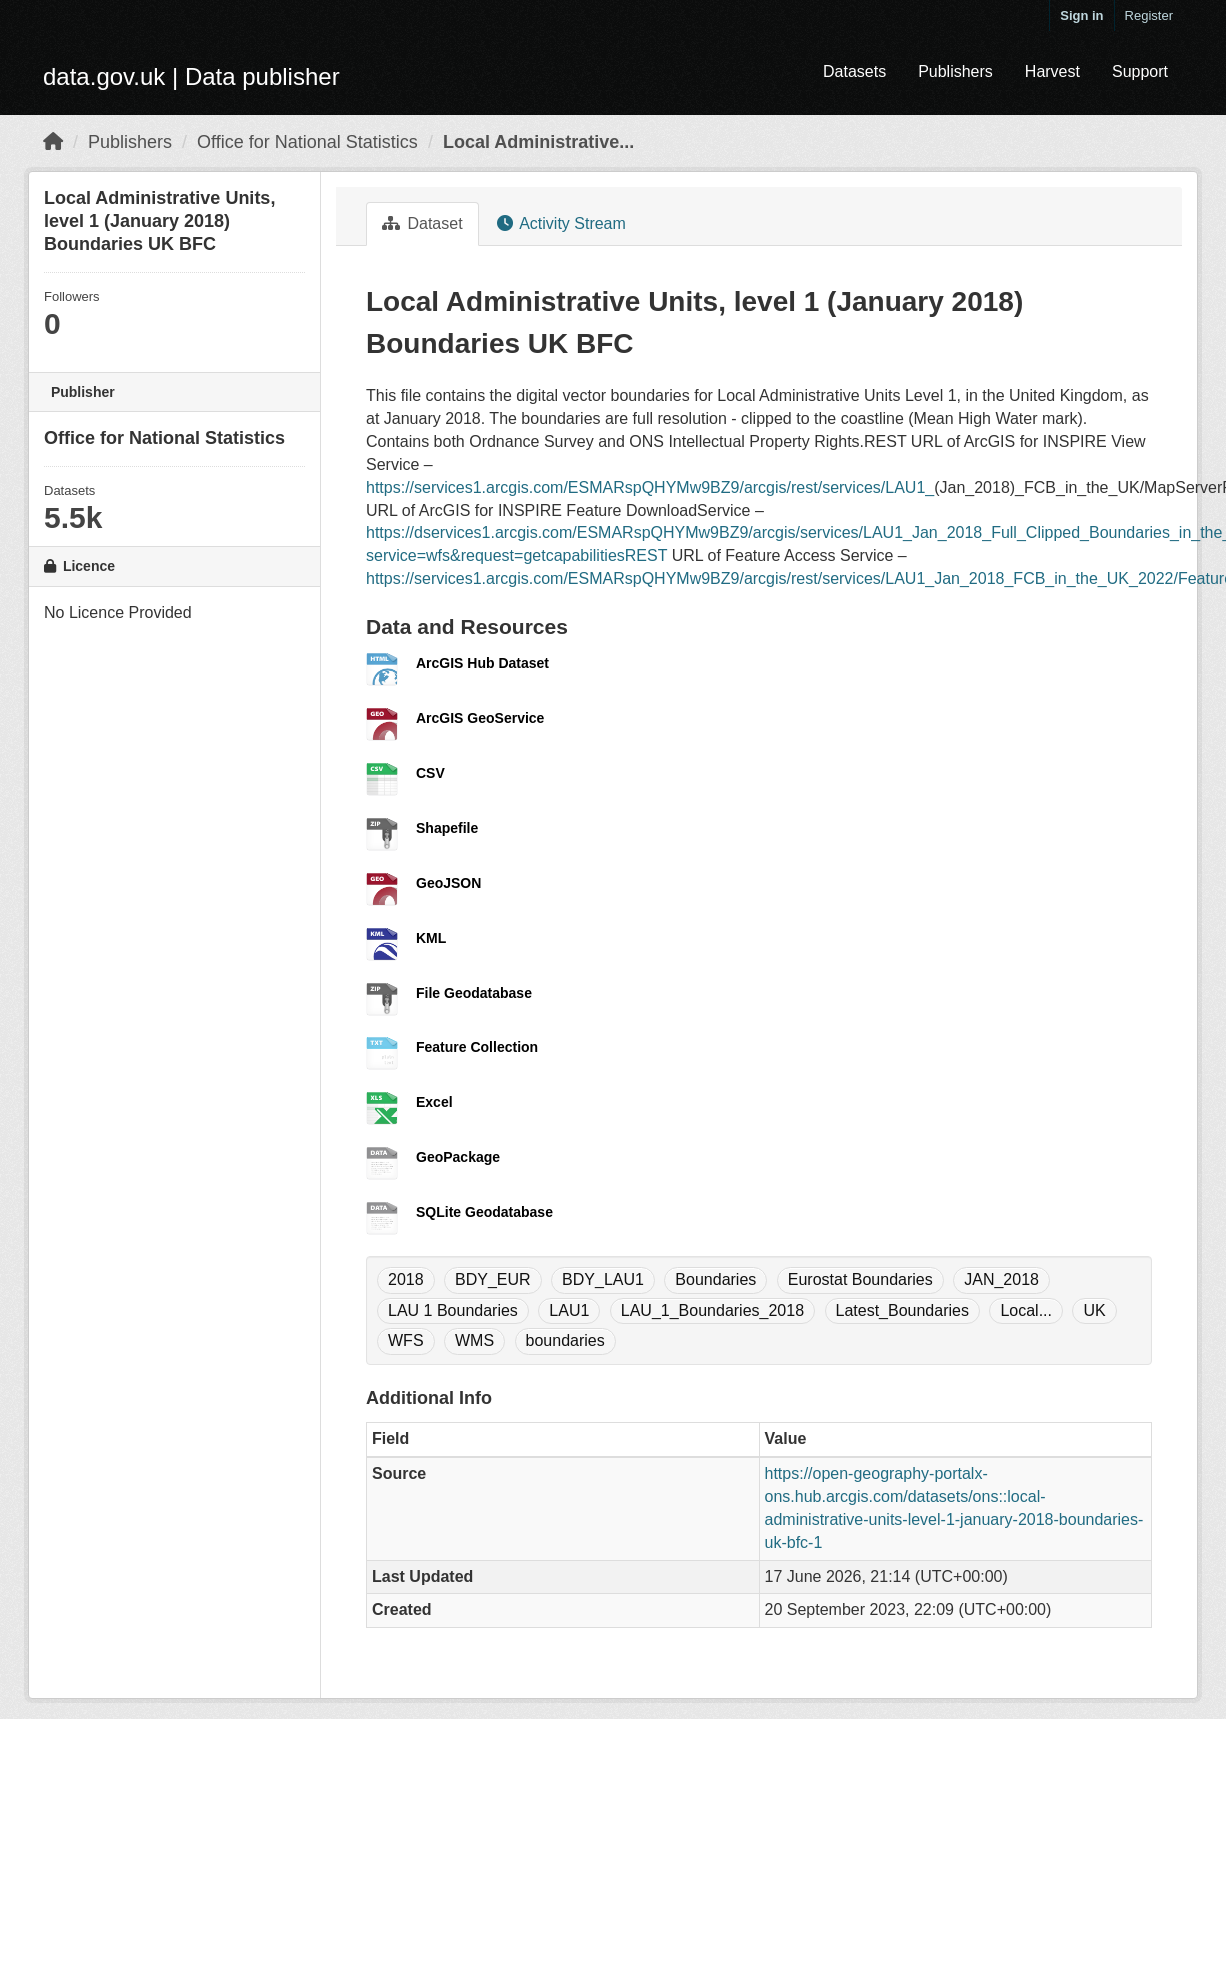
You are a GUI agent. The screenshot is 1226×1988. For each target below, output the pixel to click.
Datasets (854, 71)
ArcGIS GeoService (480, 718)
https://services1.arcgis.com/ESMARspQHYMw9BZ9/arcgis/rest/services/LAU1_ (650, 487)
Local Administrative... (538, 142)
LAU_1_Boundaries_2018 (712, 1310)
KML (431, 938)
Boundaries (715, 1279)
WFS (406, 1340)
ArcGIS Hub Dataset (482, 663)
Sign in (1081, 15)
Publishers (955, 71)
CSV (430, 773)
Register (1149, 15)
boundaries (565, 1340)
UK (1094, 1310)
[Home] (53, 142)
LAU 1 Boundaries (453, 1310)
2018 (406, 1279)
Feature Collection (477, 1047)
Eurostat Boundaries (860, 1279)
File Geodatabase (474, 993)
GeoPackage (458, 1157)
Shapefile (447, 828)
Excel (434, 1102)
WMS (474, 1340)
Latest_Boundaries (902, 1310)
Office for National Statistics (307, 142)
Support (1140, 71)
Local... (1026, 1310)
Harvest (1052, 71)
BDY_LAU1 (603, 1279)
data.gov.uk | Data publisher (191, 76)
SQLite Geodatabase (484, 1212)
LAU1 (569, 1310)
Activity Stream (561, 223)
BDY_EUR (493, 1279)
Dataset (422, 223)
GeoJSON (448, 883)
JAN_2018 (1001, 1279)
